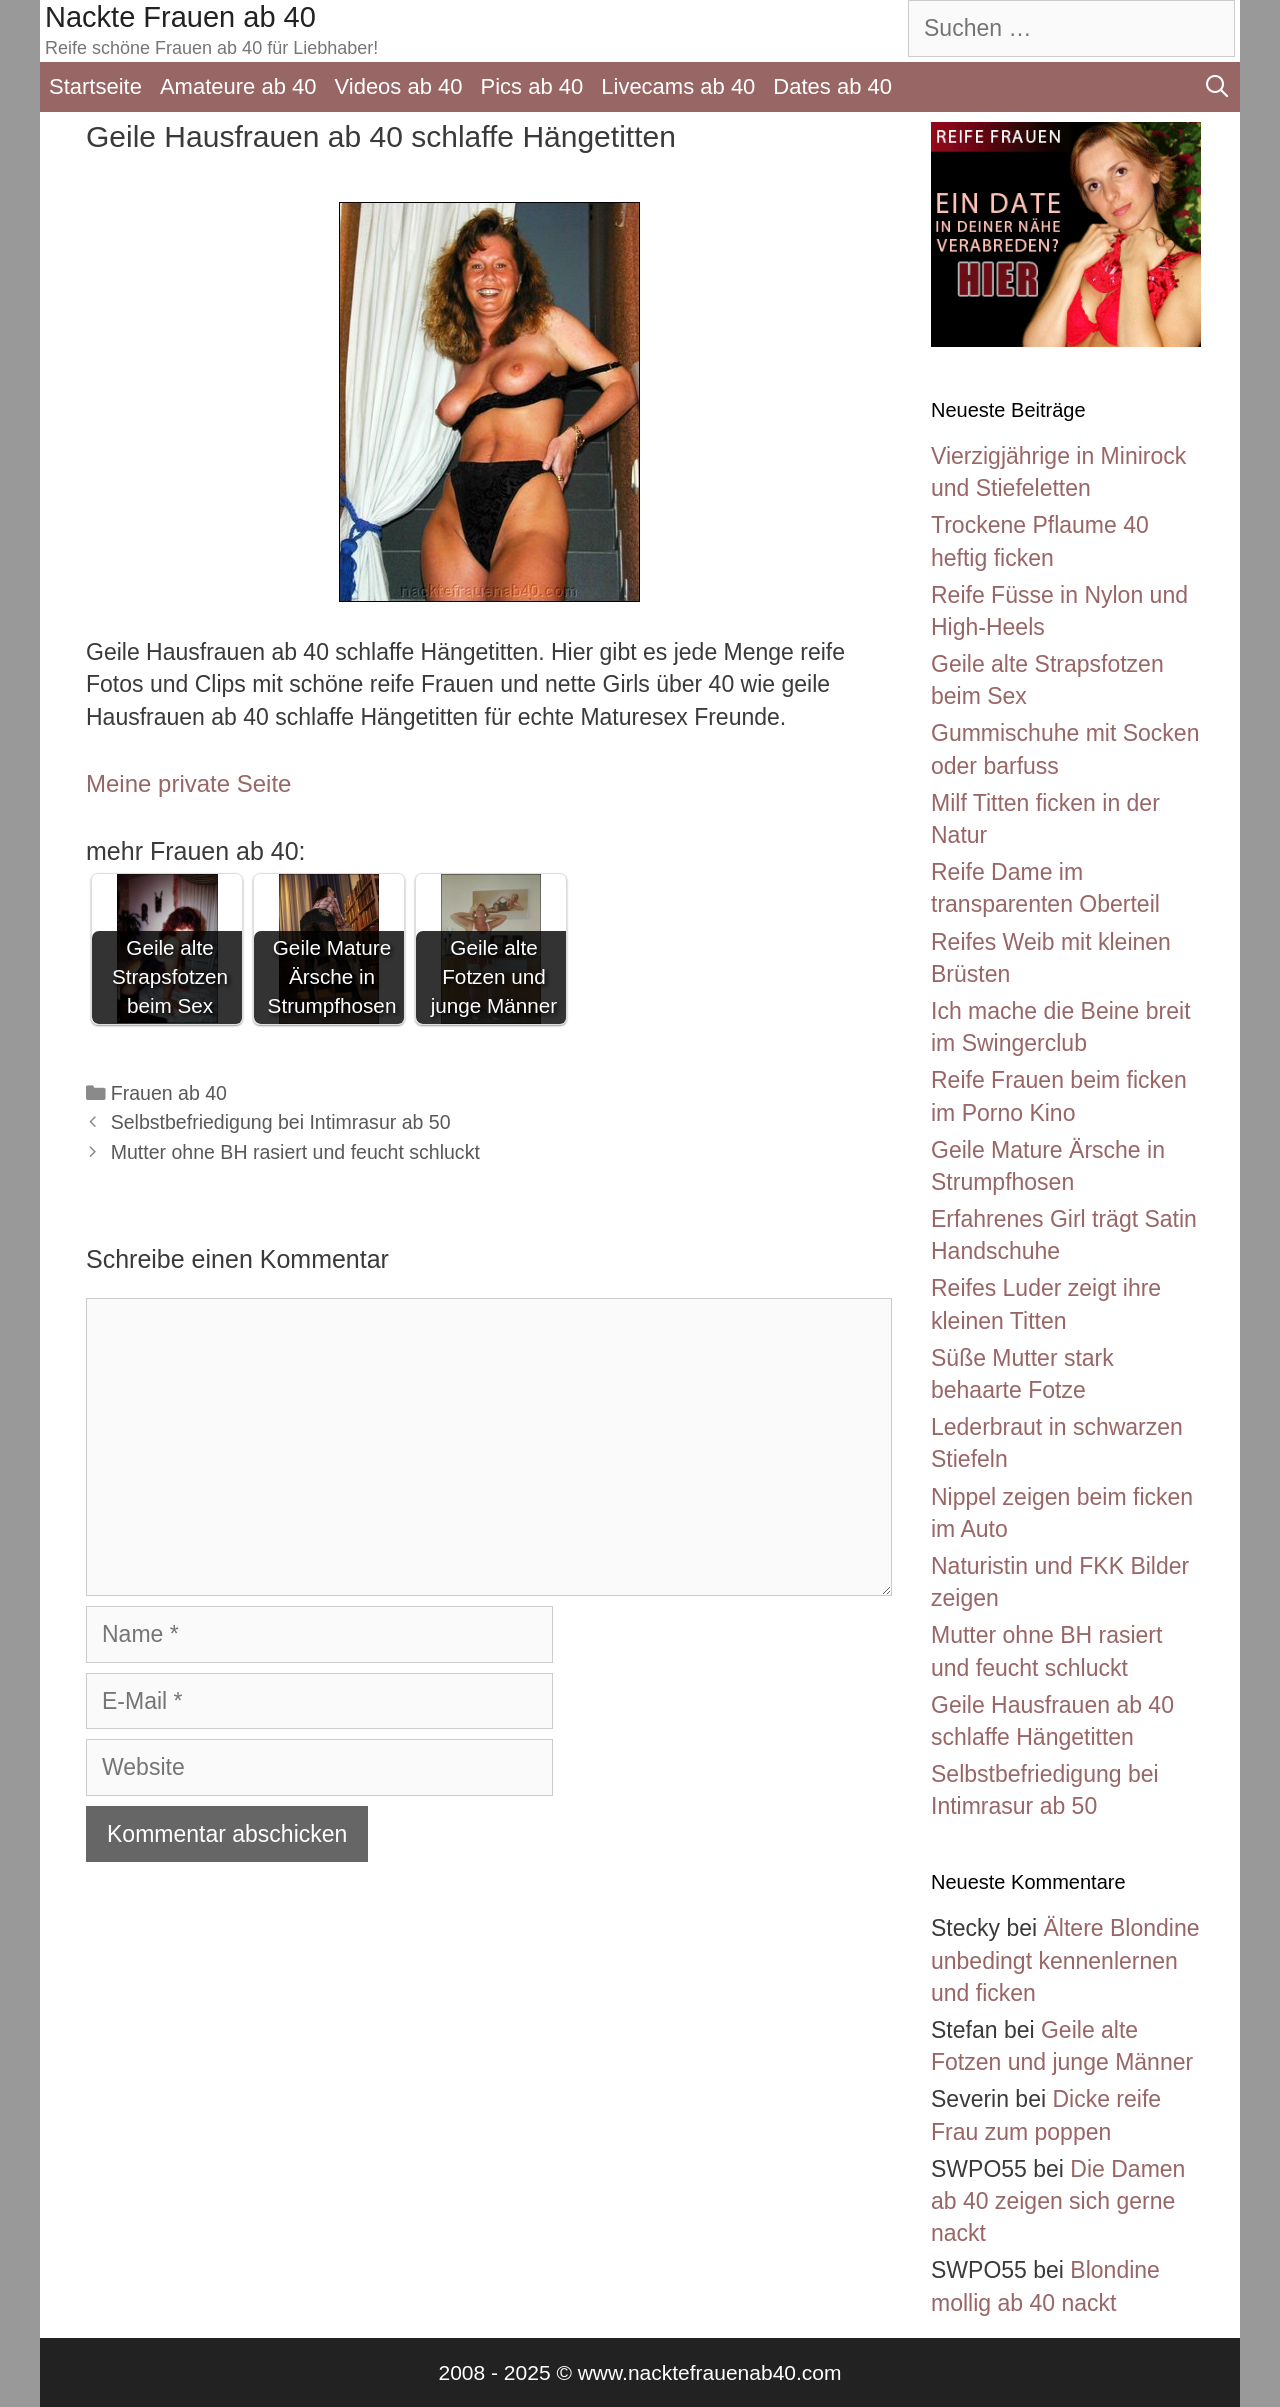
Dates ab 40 (832, 86)
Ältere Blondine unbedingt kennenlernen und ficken (1065, 1960)
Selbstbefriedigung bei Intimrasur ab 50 (281, 1122)
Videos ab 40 (398, 86)
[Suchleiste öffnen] (1217, 87)
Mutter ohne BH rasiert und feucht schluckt (295, 1152)
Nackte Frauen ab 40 (180, 17)
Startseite (95, 86)
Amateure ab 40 (238, 86)
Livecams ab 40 (678, 86)
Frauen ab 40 (169, 1093)
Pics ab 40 (532, 86)
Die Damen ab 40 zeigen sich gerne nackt (1058, 2201)
